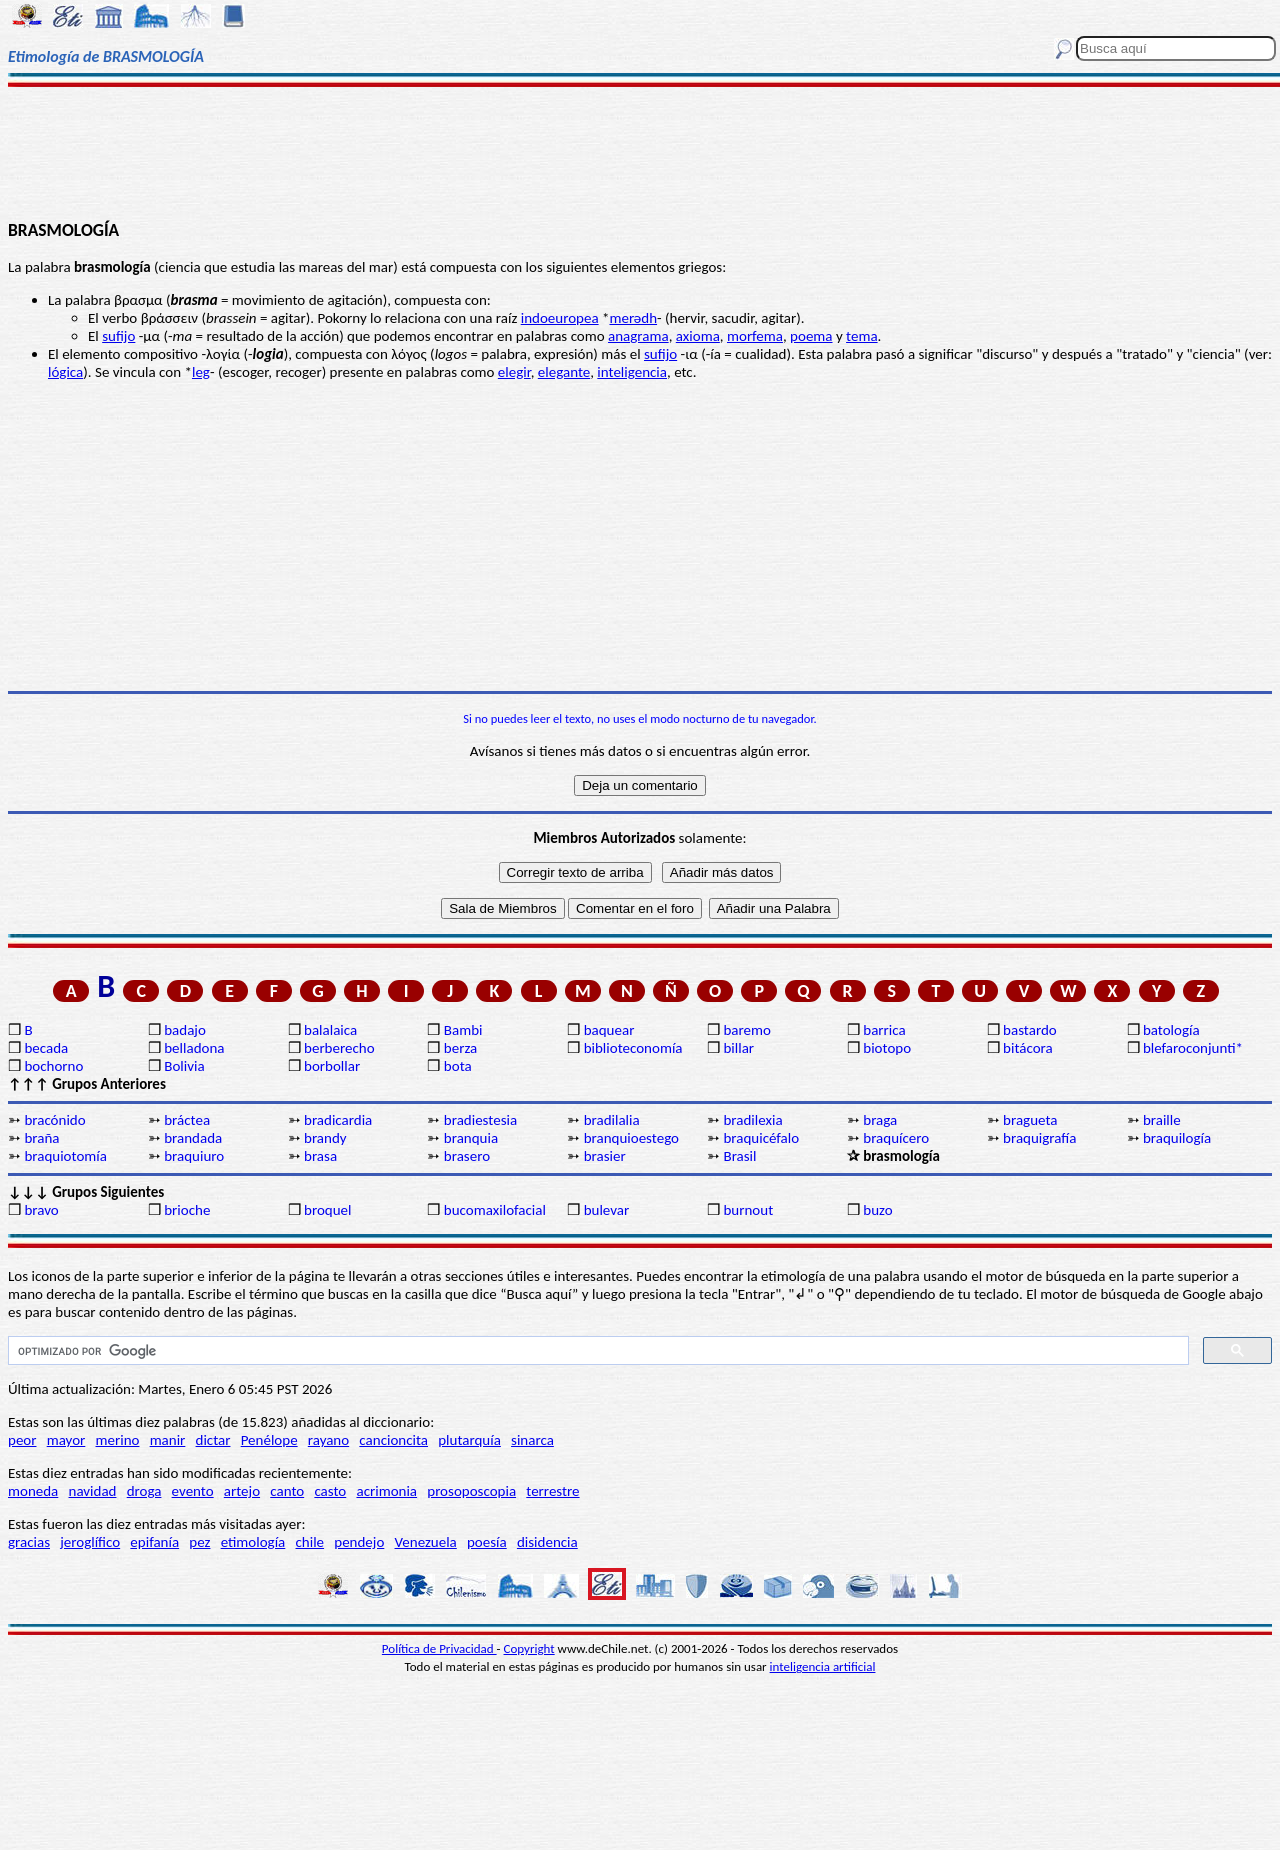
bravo (41, 1210)
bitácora (1028, 1048)
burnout (748, 1210)
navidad (93, 1491)
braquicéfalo (761, 1138)
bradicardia (338, 1120)
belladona (194, 1048)
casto (330, 1491)
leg (201, 372)
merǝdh (633, 318)
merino (118, 1440)
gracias (29, 1542)
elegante (564, 372)
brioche (187, 1210)
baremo (746, 1030)
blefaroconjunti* (1193, 1048)
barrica (884, 1030)
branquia (471, 1138)
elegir (514, 372)
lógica (65, 372)
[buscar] (596, 1351)
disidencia (547, 1542)
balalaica (330, 1030)
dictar (213, 1440)
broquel (327, 1210)
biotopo (887, 1048)
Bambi (463, 1030)
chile (310, 1542)
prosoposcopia (471, 1491)
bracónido (54, 1120)
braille (1162, 1120)
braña (41, 1138)
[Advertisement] (640, 152)
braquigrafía (1039, 1138)
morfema (755, 336)
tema (862, 336)
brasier (605, 1156)
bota (458, 1066)
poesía (487, 1542)
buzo (877, 1210)
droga (144, 1491)
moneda (33, 1491)
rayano (328, 1440)
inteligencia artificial (823, 1666)
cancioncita (393, 1440)
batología (1171, 1030)
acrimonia (386, 1491)
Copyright (529, 1648)
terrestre (552, 1491)
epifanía (154, 1542)
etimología (253, 1542)
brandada (193, 1138)
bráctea (187, 1120)
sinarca (532, 1440)
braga (880, 1120)
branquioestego (631, 1138)
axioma (698, 336)
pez (199, 1542)
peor (22, 1440)
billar (738, 1048)
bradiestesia (480, 1120)
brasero (467, 1156)
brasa (320, 1156)
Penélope (269, 1440)
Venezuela (426, 1542)
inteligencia (632, 372)
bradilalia (612, 1120)
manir (168, 1440)
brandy (325, 1138)
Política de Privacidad (439, 1648)
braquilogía (1177, 1138)
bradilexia (752, 1120)
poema (811, 336)
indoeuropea (560, 318)
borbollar (332, 1066)
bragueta (1030, 1120)
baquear (609, 1030)
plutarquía (469, 1440)
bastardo (1030, 1030)
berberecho (339, 1048)
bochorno (53, 1066)
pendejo (359, 1542)
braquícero (896, 1138)
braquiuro (194, 1156)
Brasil (739, 1156)
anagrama (638, 336)
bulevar (607, 1210)
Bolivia (184, 1066)
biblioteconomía (633, 1048)
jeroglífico (90, 1542)
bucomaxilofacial (495, 1210)
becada (46, 1048)
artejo (242, 1491)
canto (287, 1491)
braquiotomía (65, 1156)
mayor (66, 1440)
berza (460, 1048)
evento (193, 1491)
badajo (185, 1030)
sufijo (118, 336)
